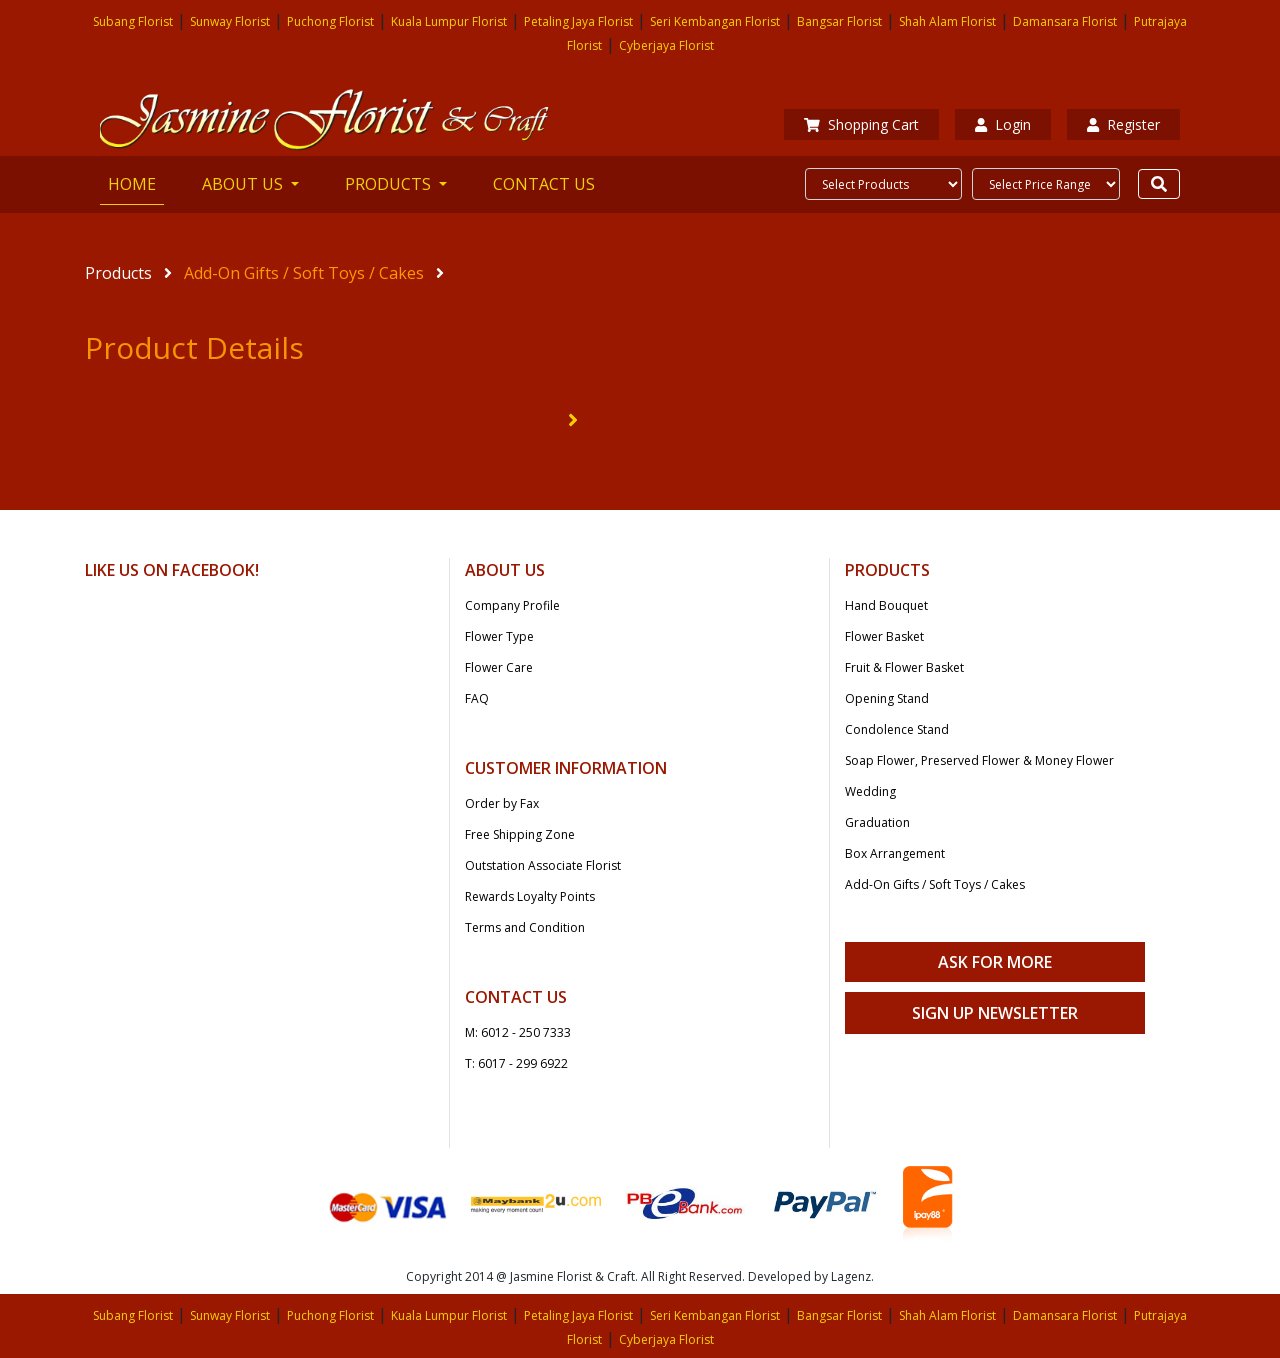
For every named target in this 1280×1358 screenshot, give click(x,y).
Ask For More (995, 962)
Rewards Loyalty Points (530, 896)
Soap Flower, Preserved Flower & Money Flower (979, 760)
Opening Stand (887, 698)
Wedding (870, 791)
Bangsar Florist (839, 21)
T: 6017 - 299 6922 (516, 1063)
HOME (136, 183)
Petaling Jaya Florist (578, 21)
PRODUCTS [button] (390, 184)
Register (1123, 124)
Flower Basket (884, 636)
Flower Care (499, 667)
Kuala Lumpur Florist (449, 21)
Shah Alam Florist (947, 21)
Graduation (877, 822)
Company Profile (512, 605)
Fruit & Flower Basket (904, 667)
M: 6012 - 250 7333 (518, 1032)
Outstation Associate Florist (543, 865)
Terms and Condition (525, 927)
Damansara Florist (1065, 21)
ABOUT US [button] (244, 184)
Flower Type (499, 636)
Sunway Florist (230, 21)
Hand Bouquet (886, 605)
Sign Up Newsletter (995, 1013)
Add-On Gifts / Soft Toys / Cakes (304, 273)
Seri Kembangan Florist (715, 21)
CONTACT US (544, 184)
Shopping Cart (861, 124)
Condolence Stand (897, 729)
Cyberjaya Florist (666, 45)
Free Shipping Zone (520, 834)
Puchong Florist (330, 21)
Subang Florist (133, 21)
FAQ (477, 698)
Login (1003, 124)
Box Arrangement (895, 853)
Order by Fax (502, 803)
